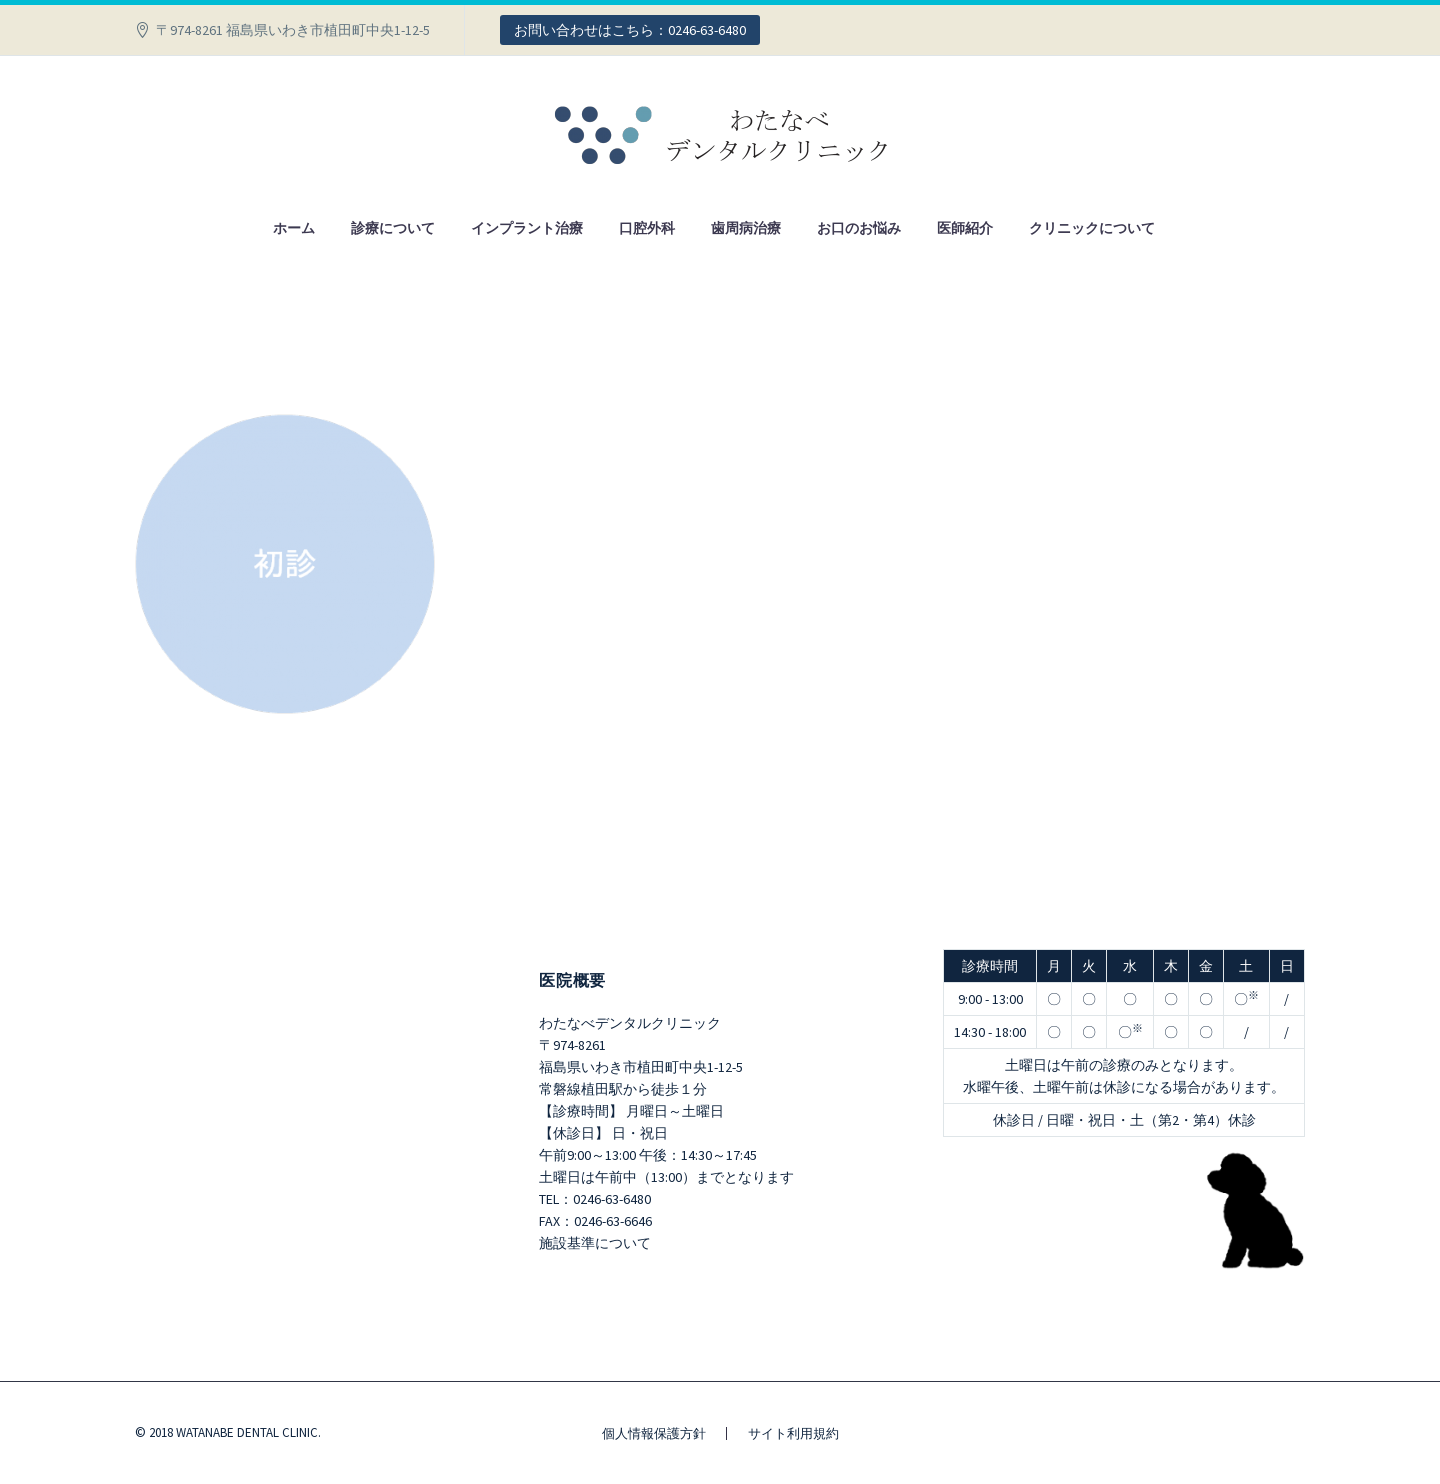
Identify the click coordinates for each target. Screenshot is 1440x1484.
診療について (393, 228)
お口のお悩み (859, 228)
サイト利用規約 (793, 1433)
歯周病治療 (746, 228)
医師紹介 (965, 228)
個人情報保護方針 (654, 1433)
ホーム (294, 228)
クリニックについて (1092, 228)
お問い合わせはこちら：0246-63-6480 (630, 30)
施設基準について (595, 1243)
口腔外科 (647, 228)
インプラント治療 (527, 228)
